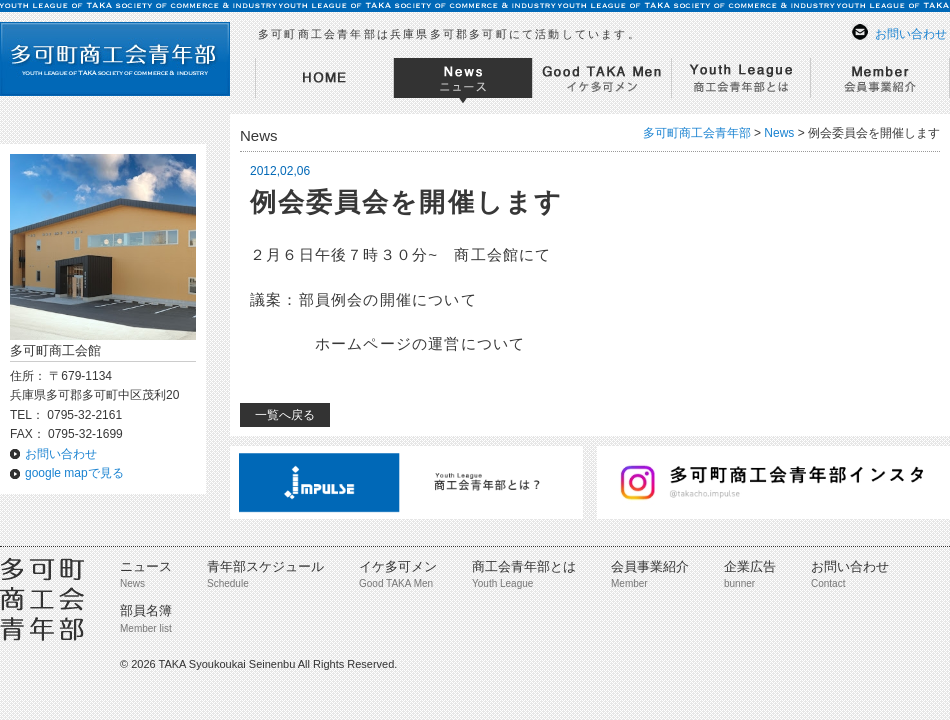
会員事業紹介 (650, 566)
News (779, 133)
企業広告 (750, 566)
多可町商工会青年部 (697, 133)
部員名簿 (146, 610)
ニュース (146, 566)
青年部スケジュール (265, 566)
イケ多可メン (398, 566)
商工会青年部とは (524, 566)
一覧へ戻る (285, 415)
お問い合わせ (911, 34)
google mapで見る (74, 473)
